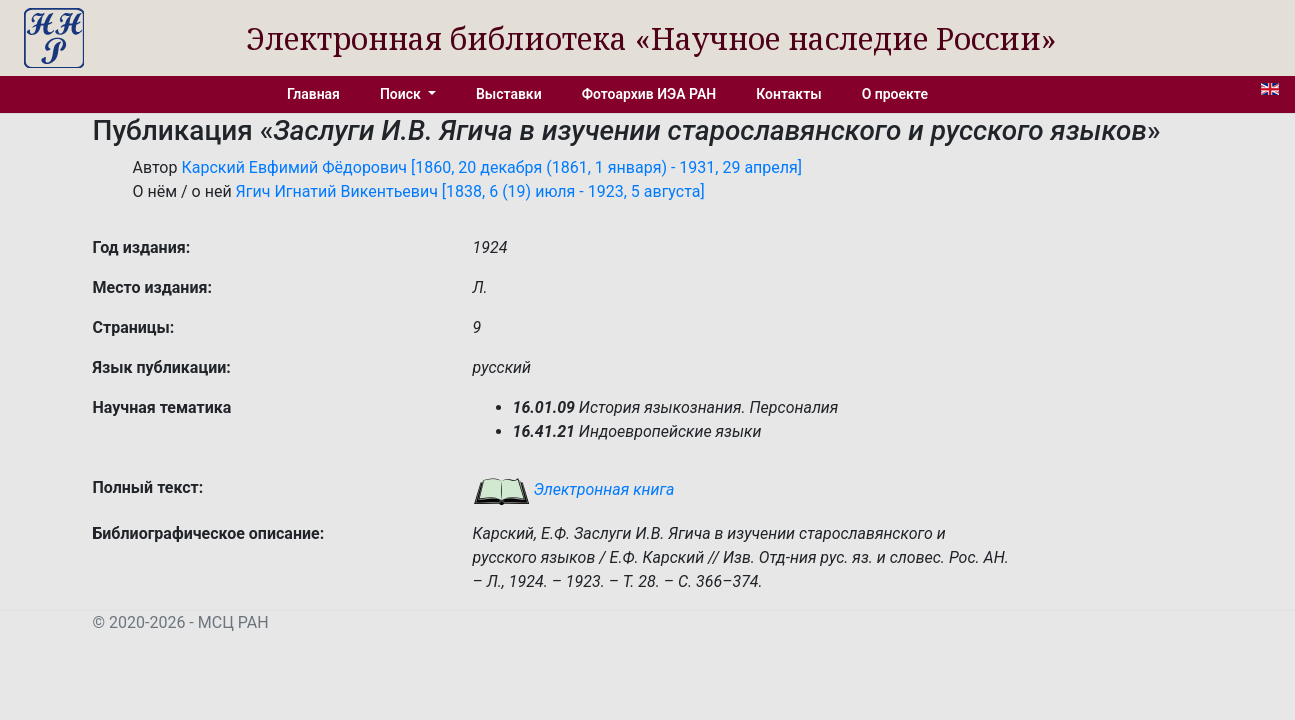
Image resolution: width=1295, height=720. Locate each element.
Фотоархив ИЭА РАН (649, 94)
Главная (313, 94)
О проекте (895, 94)
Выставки (509, 94)
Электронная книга (574, 489)
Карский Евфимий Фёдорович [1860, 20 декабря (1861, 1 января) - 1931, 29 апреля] (491, 167)
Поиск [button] (402, 94)
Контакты (788, 94)
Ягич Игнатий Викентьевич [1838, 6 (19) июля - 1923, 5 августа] (470, 191)
